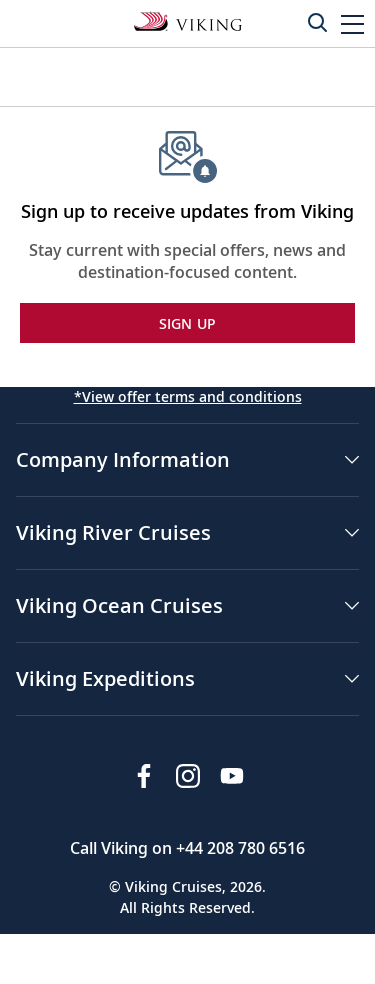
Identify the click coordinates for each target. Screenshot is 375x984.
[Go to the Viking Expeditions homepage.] (188, 20)
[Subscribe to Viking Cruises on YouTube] (232, 776)
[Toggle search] (317, 22)
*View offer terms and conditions (188, 396)
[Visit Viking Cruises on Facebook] (144, 776)
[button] (352, 23)
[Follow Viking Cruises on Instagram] (188, 776)
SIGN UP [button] (188, 323)
